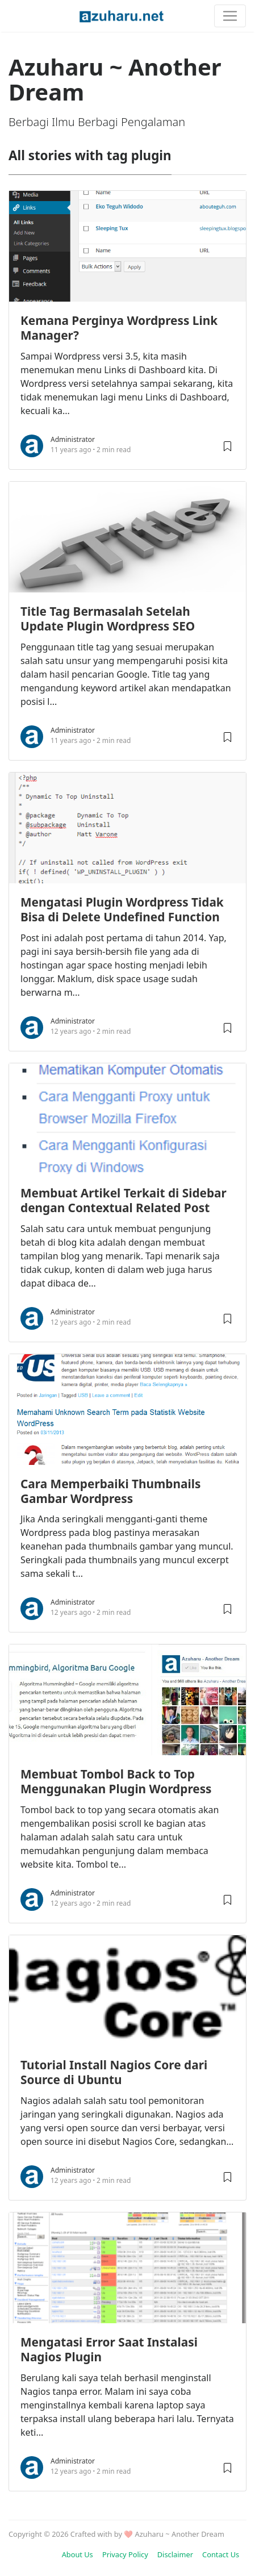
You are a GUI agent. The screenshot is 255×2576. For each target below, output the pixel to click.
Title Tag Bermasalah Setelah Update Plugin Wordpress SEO (107, 618)
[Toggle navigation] (230, 16)
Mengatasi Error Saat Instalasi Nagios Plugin (109, 2349)
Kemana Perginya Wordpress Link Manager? (119, 327)
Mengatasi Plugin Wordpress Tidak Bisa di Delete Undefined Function (122, 909)
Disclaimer (175, 2554)
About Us (77, 2554)
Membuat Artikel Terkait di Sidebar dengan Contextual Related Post (123, 1200)
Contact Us (220, 2554)
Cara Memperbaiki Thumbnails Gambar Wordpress (110, 1491)
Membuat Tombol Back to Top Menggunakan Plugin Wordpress (116, 1781)
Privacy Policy (125, 2554)
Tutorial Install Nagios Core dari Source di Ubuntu (113, 2072)
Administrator (73, 439)
